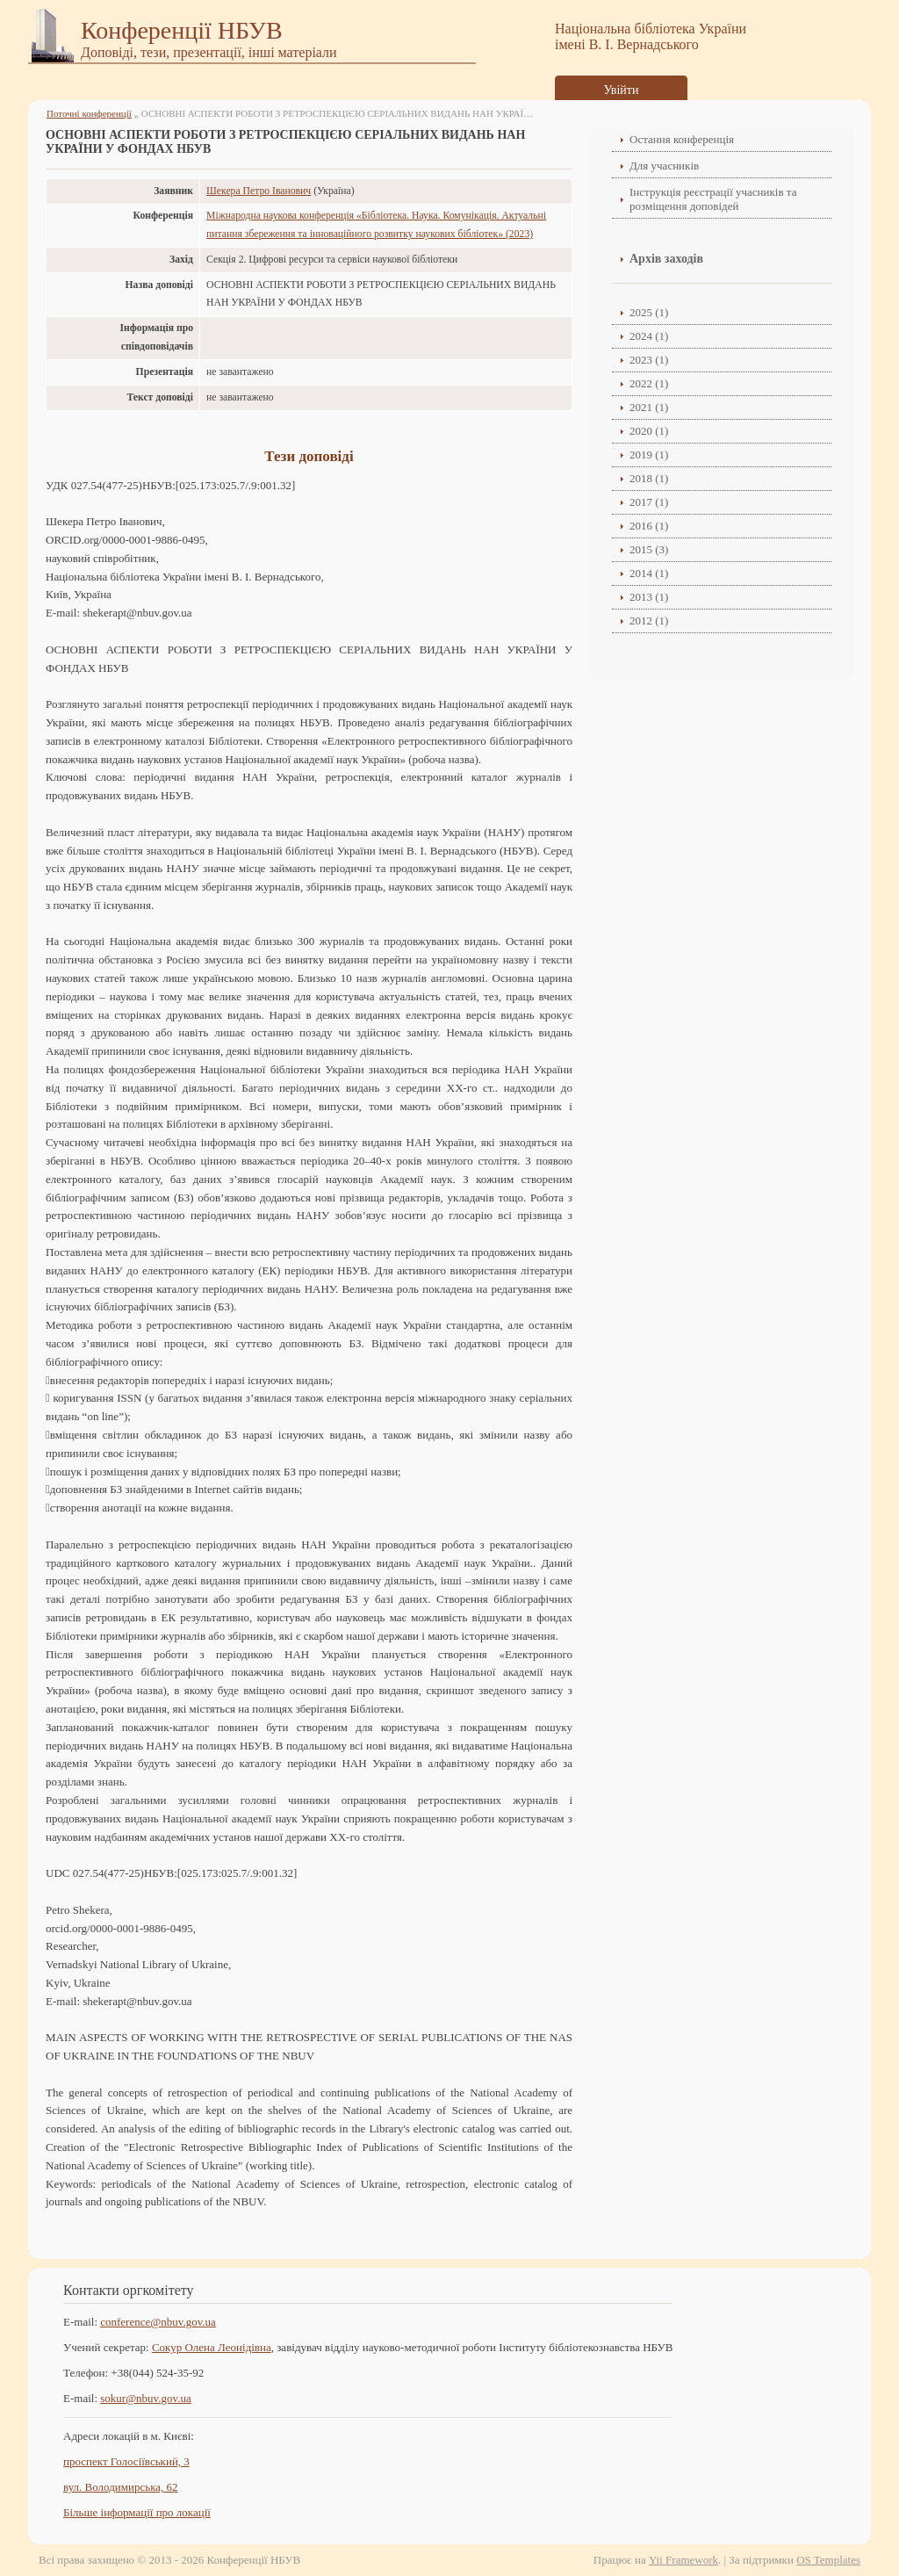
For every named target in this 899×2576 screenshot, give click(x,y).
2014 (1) (648, 573)
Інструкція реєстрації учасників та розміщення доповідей (712, 199)
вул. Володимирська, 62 (120, 2486)
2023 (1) (648, 359)
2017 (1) (648, 502)
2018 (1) (648, 478)
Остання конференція (681, 139)
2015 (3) (648, 549)
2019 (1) (648, 454)
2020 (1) (648, 430)
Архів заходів (666, 258)
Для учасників (664, 165)
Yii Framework (683, 2559)
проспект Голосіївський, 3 (126, 2461)
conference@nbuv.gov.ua (158, 2321)
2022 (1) (648, 383)
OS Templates (828, 2559)
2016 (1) (648, 525)
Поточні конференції (89, 113)
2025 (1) (648, 312)
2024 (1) (648, 336)
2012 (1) (648, 620)
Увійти (621, 90)
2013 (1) (648, 596)
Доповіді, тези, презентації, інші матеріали (209, 52)
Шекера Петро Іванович (258, 191)
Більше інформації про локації (137, 2512)
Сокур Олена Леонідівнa (211, 2347)
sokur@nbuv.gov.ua (145, 2398)
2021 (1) (648, 407)
